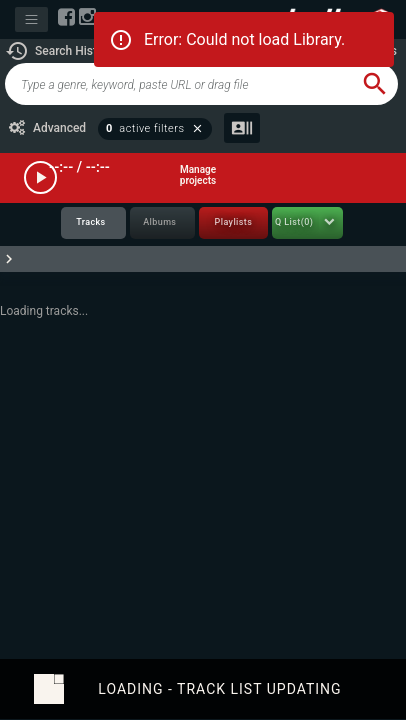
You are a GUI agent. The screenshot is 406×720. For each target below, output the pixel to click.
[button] (59, 51)
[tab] (93, 223)
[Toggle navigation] (31, 19)
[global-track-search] (178, 84)
